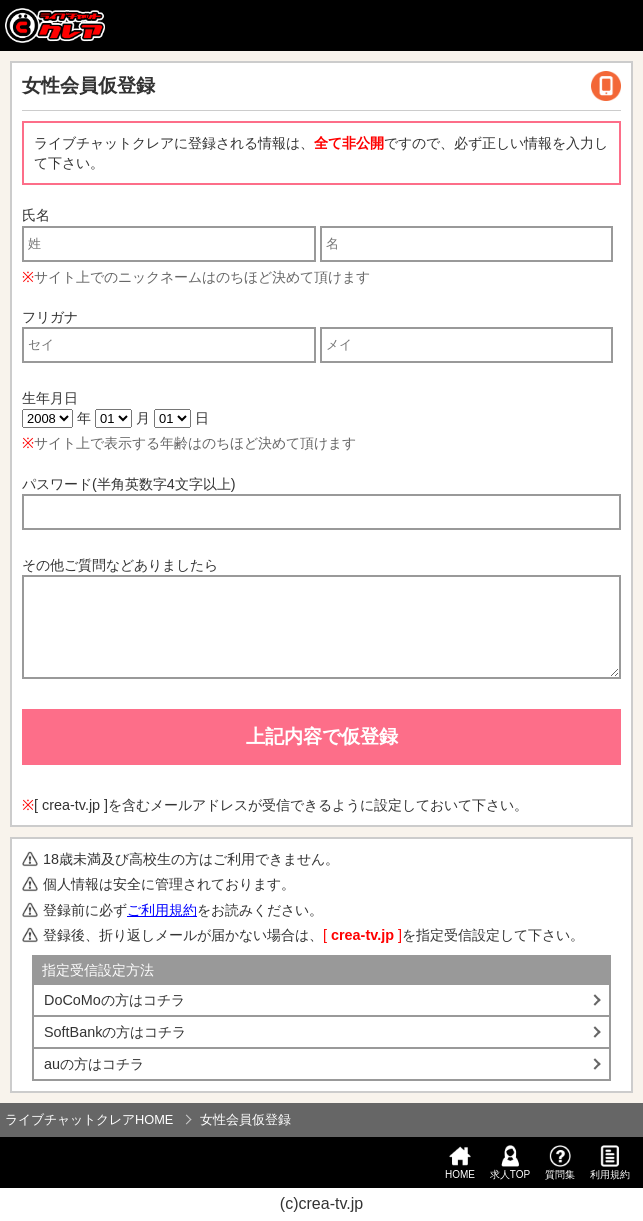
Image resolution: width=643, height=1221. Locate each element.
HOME (460, 1162)
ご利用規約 (162, 910)
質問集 (560, 1162)
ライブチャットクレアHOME (89, 1119)
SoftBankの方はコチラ (115, 1032)
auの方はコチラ (94, 1064)
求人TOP (510, 1162)
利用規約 (610, 1162)
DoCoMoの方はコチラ (114, 1000)
